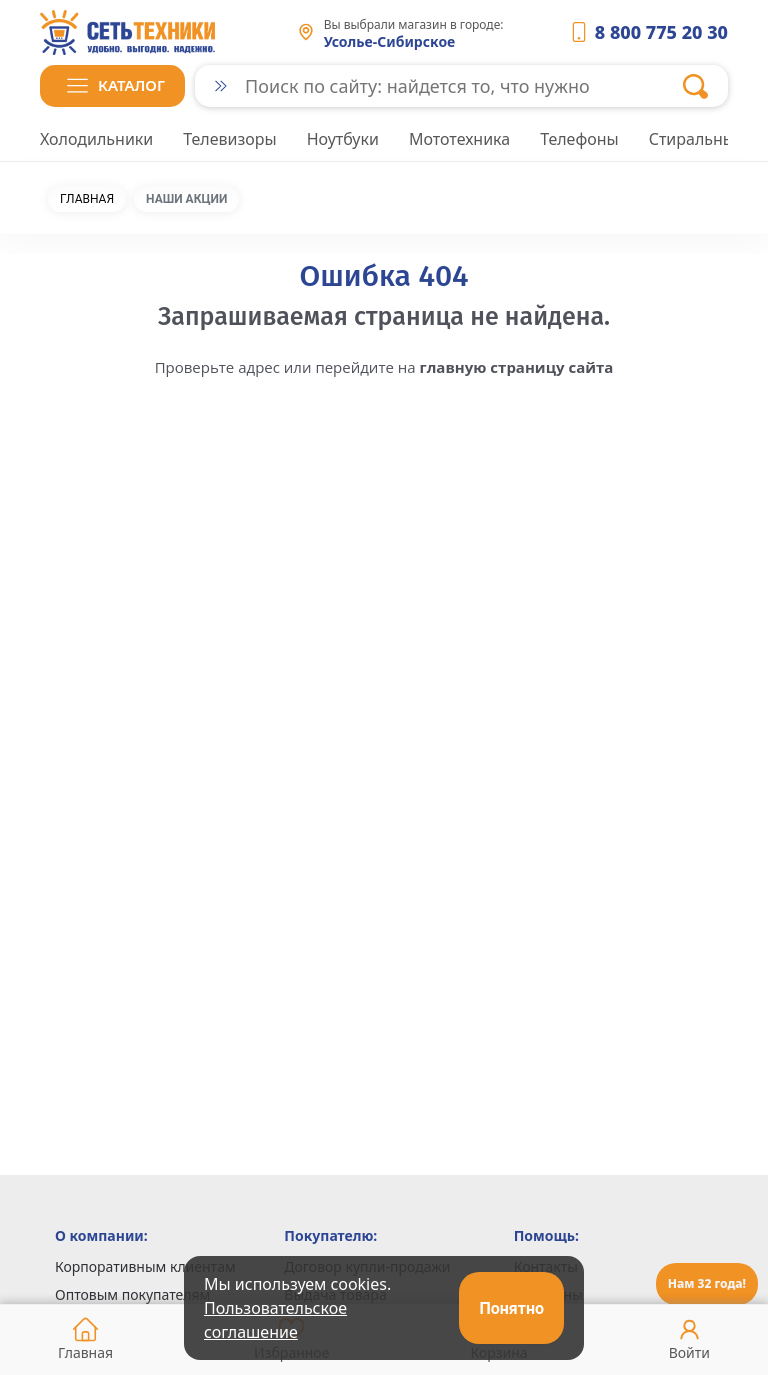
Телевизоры (229, 139)
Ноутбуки (343, 139)
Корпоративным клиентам (145, 1266)
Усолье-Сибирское (390, 41)
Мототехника (459, 139)
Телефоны (579, 139)
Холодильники (96, 139)
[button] (112, 86)
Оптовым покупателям (132, 1294)
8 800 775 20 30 (661, 32)
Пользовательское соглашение (275, 1320)
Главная (87, 199)
